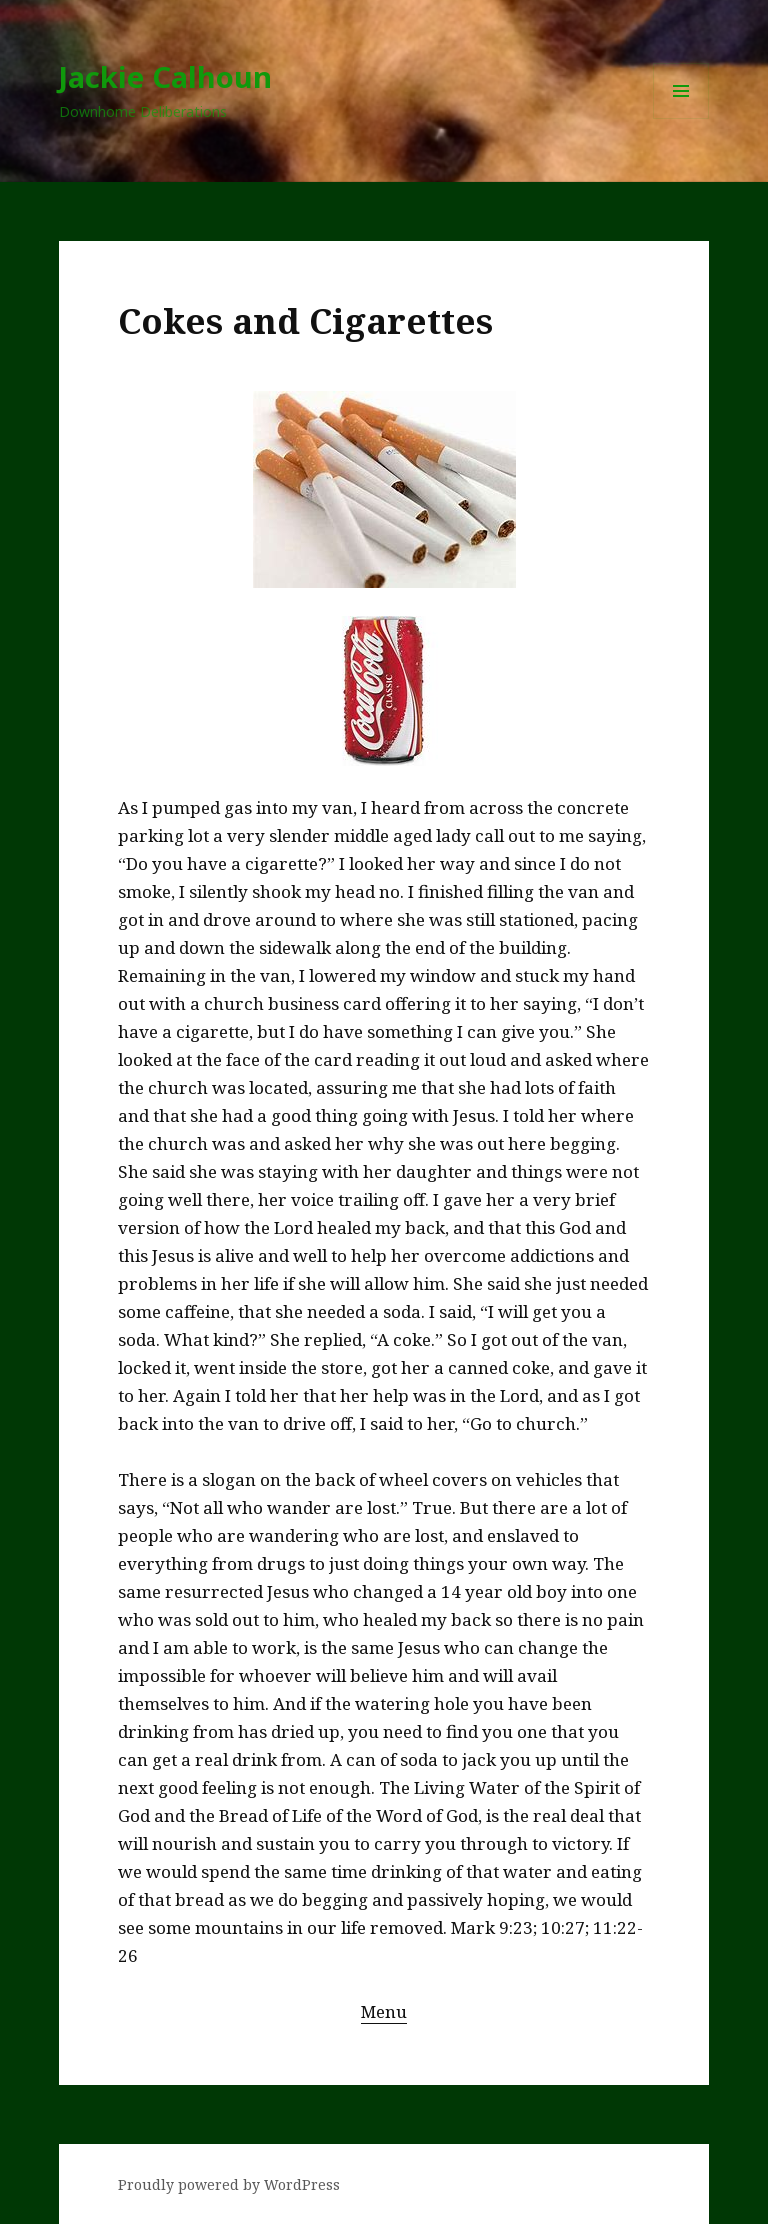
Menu (384, 2011)
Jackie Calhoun (165, 76)
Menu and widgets (681, 118)
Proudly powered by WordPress (229, 2184)
